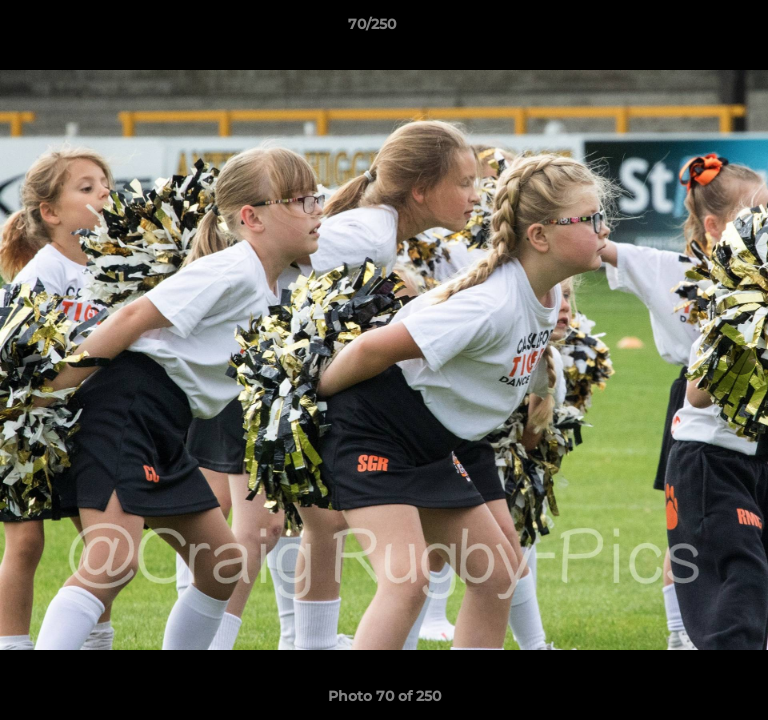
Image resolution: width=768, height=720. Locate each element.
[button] (696, 29)
